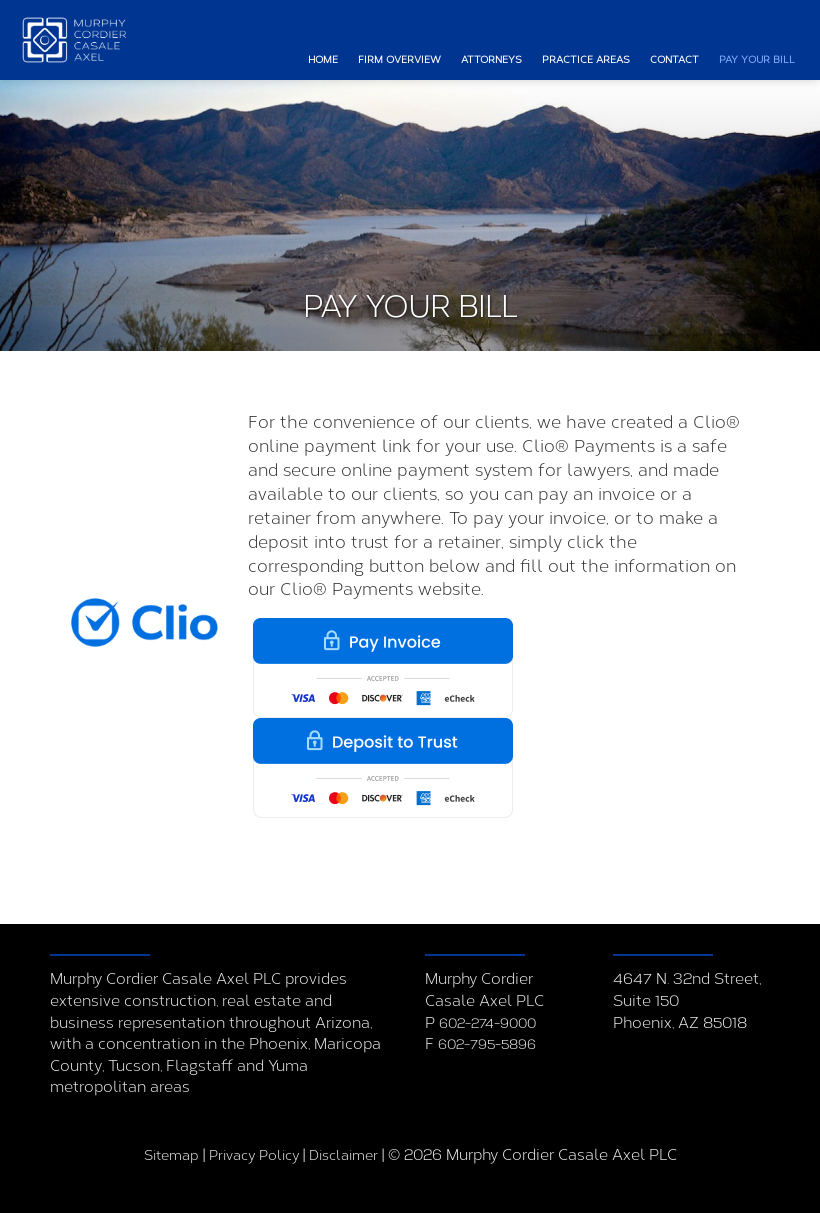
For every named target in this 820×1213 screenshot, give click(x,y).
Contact (674, 60)
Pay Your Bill (757, 60)
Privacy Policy (254, 1155)
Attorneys (491, 60)
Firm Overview (399, 60)
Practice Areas (586, 60)
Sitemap (171, 1155)
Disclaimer (343, 1155)
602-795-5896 (487, 1044)
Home (323, 60)
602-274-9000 (487, 1023)
